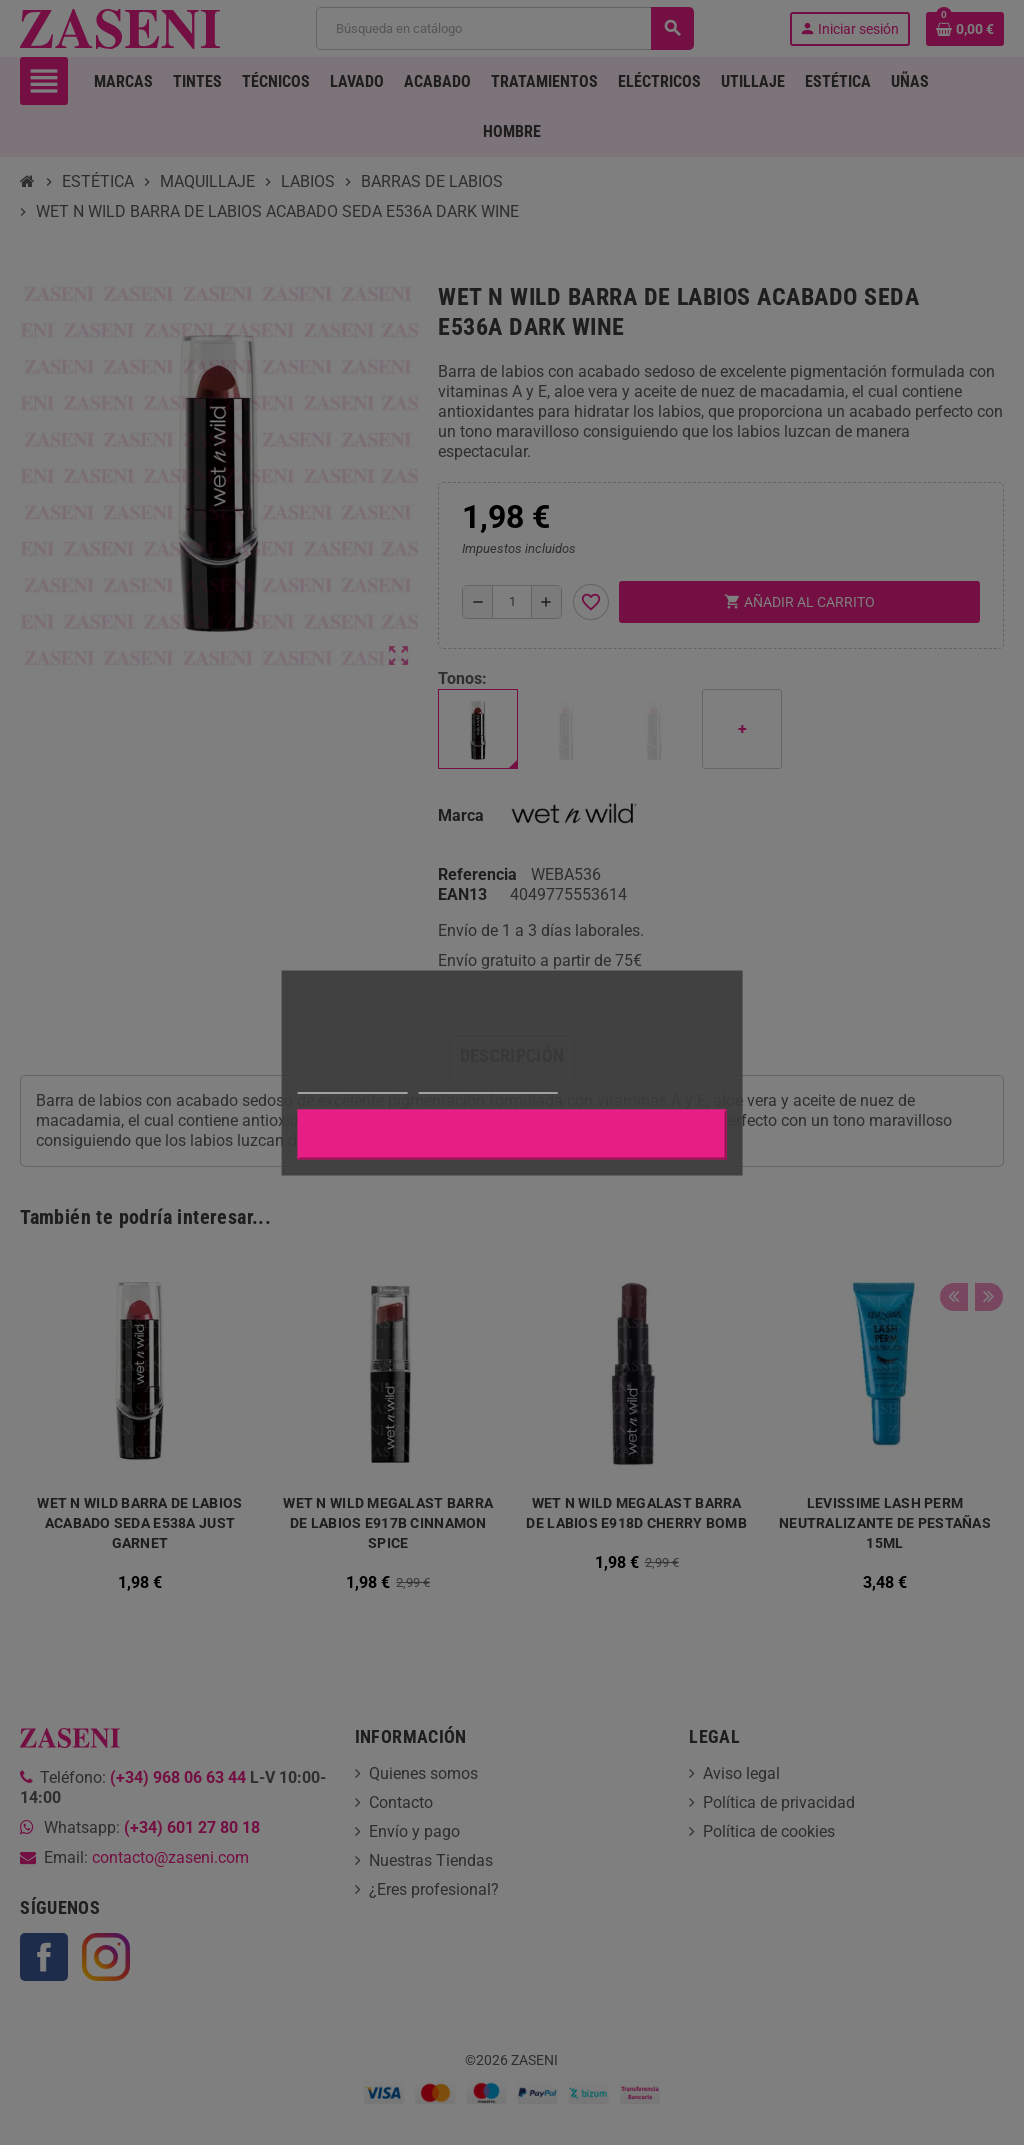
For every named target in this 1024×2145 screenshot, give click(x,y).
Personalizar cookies (488, 1083)
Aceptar (512, 1134)
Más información (353, 1083)
